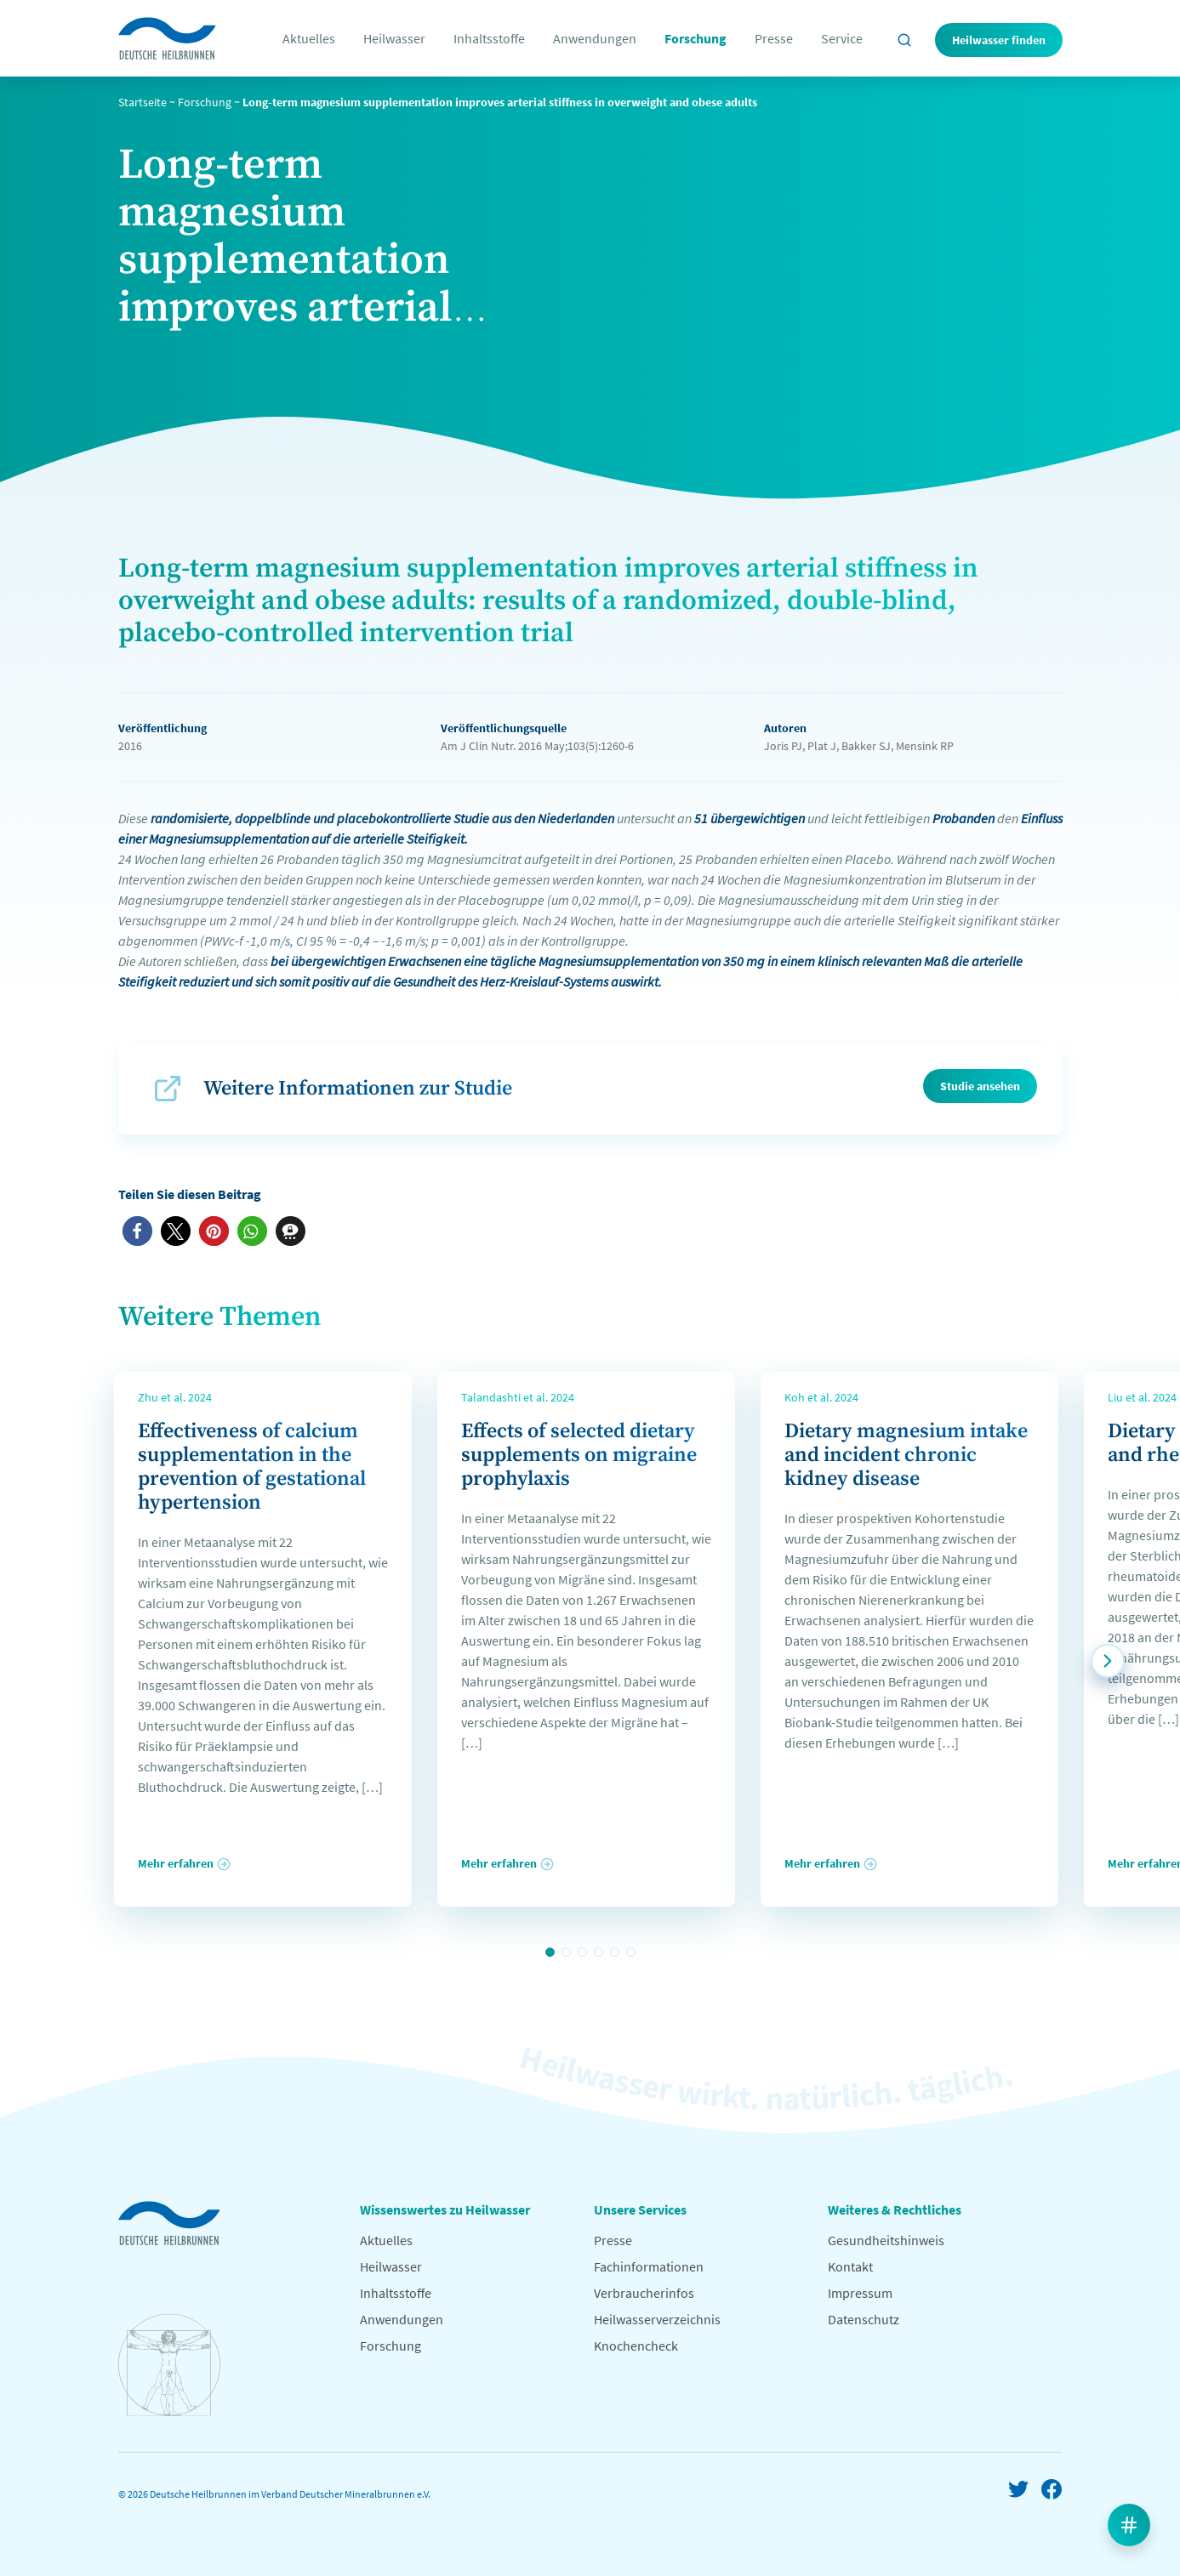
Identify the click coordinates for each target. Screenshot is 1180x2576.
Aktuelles (308, 38)
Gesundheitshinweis (886, 2240)
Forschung (695, 38)
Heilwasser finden (999, 40)
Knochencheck (636, 2345)
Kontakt (850, 2266)
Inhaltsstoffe (489, 38)
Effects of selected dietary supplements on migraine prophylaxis (579, 1455)
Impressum (860, 2292)
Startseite (142, 102)
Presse (774, 38)
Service (842, 38)
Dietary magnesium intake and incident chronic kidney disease (906, 1455)
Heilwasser (394, 38)
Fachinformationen (649, 2266)
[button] (137, 1231)
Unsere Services (640, 2209)
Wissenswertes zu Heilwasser (445, 2209)
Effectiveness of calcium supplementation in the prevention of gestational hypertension (252, 1467)
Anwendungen (594, 38)
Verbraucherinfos (644, 2292)
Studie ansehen (980, 1086)
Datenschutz (863, 2319)
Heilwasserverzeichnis (657, 2319)
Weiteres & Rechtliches (894, 2209)
